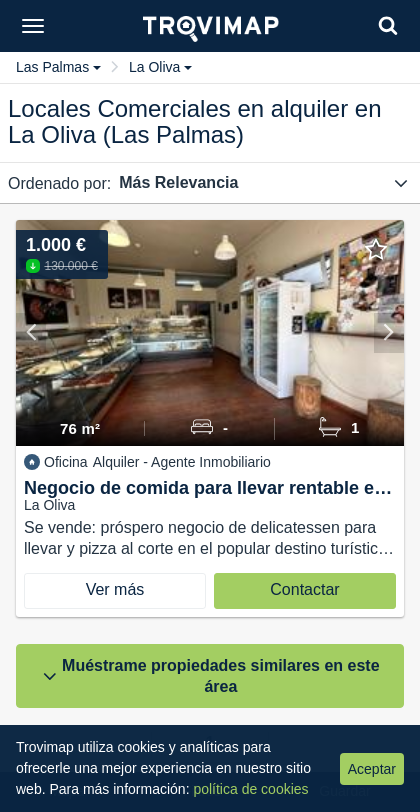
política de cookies (250, 789)
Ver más (115, 589)
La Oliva (160, 67)
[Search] (388, 25)
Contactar (304, 589)
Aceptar (372, 769)
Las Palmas (58, 67)
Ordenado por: (59, 183)
